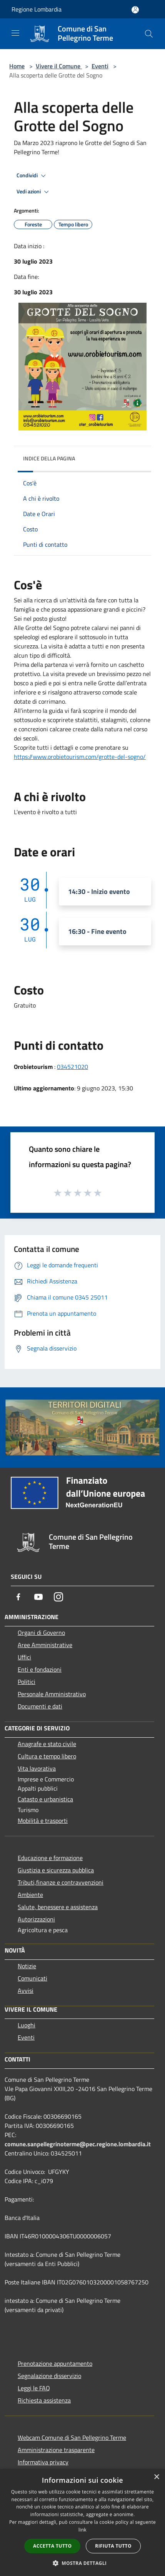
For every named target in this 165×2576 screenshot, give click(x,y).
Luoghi (26, 2025)
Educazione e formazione (50, 1857)
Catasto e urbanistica (45, 1799)
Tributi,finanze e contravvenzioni (60, 1882)
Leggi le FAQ (34, 2388)
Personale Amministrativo (52, 1694)
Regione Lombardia (37, 9)
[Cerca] (148, 33)
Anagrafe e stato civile (47, 1743)
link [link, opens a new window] (82, 2530)
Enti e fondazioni (40, 1669)
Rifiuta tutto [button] (113, 2546)
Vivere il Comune (59, 66)
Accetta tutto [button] (52, 2546)
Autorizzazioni (36, 1919)
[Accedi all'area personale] (135, 10)
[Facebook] (18, 1597)
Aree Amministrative (45, 1644)
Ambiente (30, 1894)
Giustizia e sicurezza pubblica (56, 1870)
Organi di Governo (41, 1632)
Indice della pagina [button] (49, 458)
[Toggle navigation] (15, 33)
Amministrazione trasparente (56, 2449)
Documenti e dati (40, 1706)
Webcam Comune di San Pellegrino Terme (72, 2437)
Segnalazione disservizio (49, 2375)
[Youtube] (38, 1597)
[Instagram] (58, 1597)
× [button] (156, 2477)
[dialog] (82, 2522)
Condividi (32, 175)
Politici (26, 1681)
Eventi (100, 66)
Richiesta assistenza (44, 2400)
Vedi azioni (34, 191)
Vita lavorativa (37, 1768)
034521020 (72, 1066)
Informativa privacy (43, 2462)
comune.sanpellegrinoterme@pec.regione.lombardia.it (78, 2144)
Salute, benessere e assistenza (58, 1906)
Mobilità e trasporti (43, 1820)
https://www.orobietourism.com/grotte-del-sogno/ (80, 756)
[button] (82, 2563)
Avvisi (25, 1990)
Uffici (24, 1657)
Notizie (27, 1966)
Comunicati (32, 1978)
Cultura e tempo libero (47, 1756)
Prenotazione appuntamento (55, 2363)
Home (17, 66)
